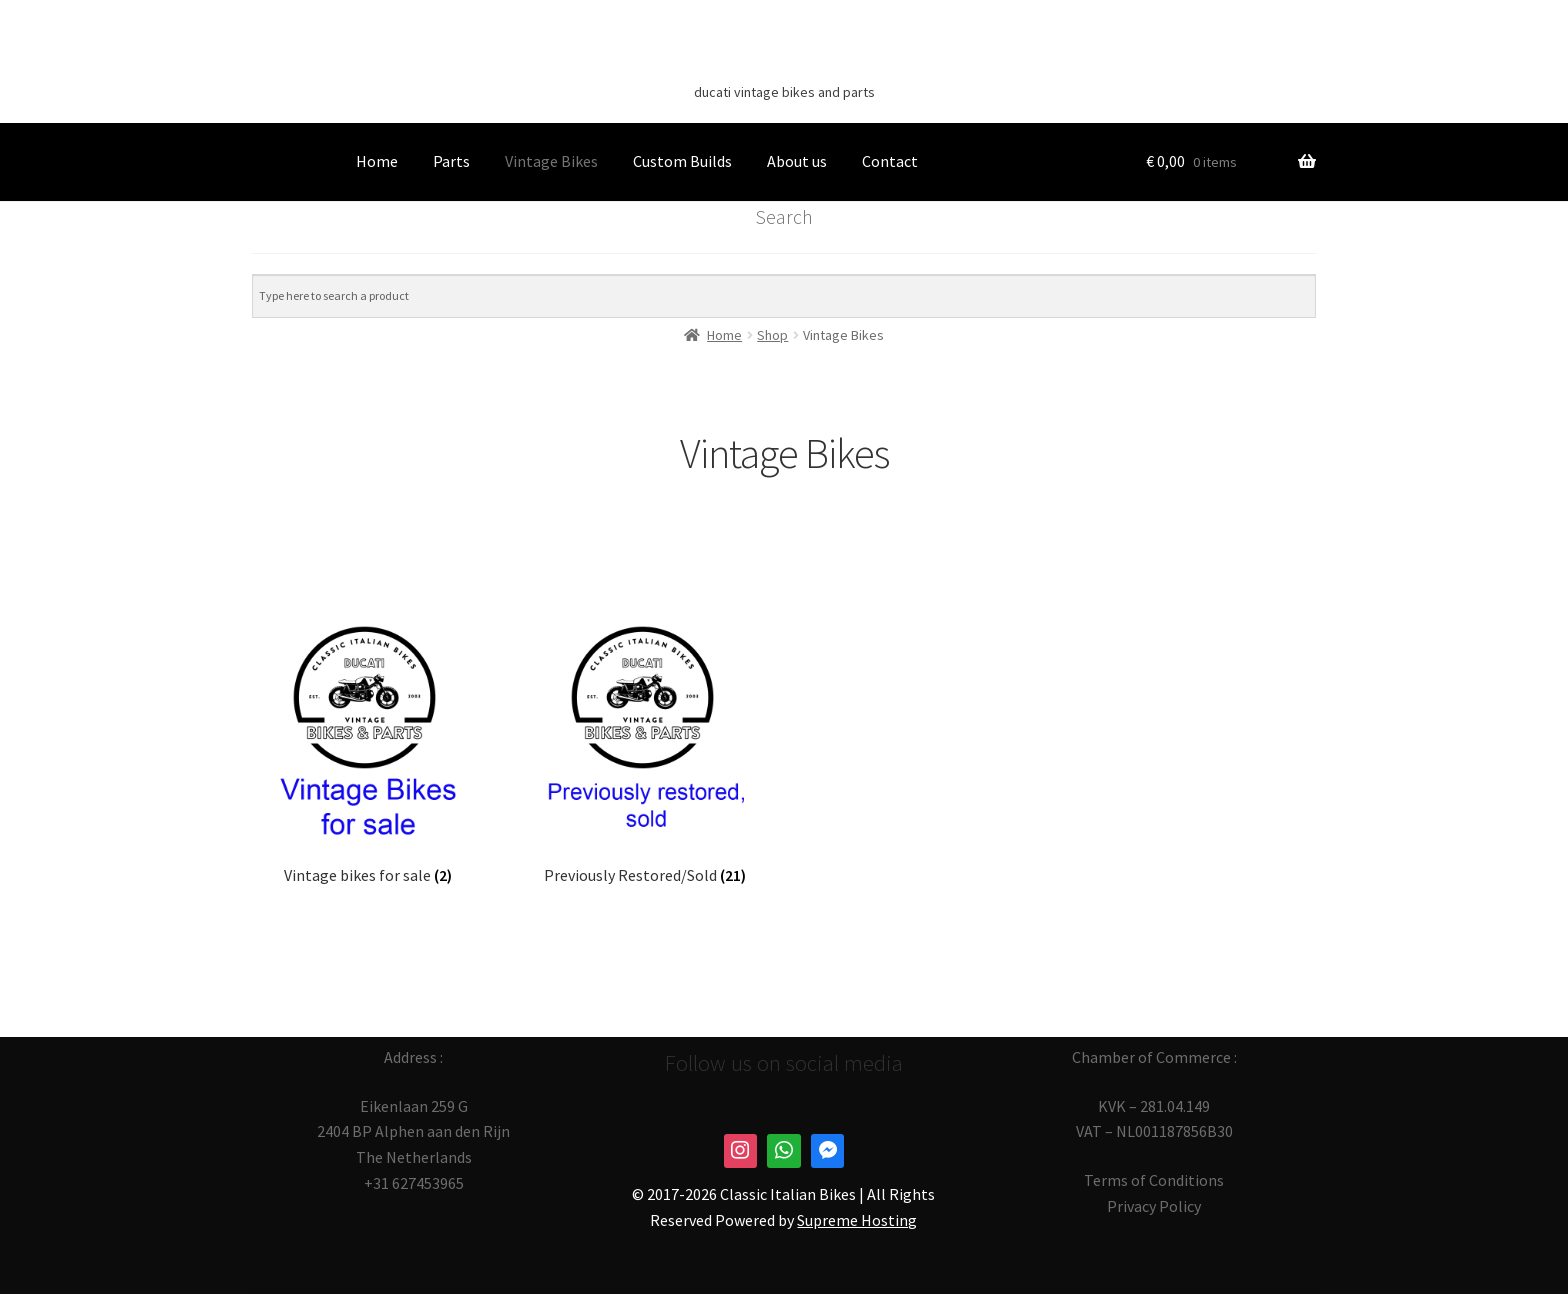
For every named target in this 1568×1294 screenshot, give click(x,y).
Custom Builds (682, 161)
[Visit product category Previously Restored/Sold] (645, 748)
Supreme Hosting (857, 1220)
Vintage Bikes (551, 161)
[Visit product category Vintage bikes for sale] (367, 748)
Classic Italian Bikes (784, 61)
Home (377, 161)
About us (797, 161)
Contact (890, 161)
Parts (451, 161)
